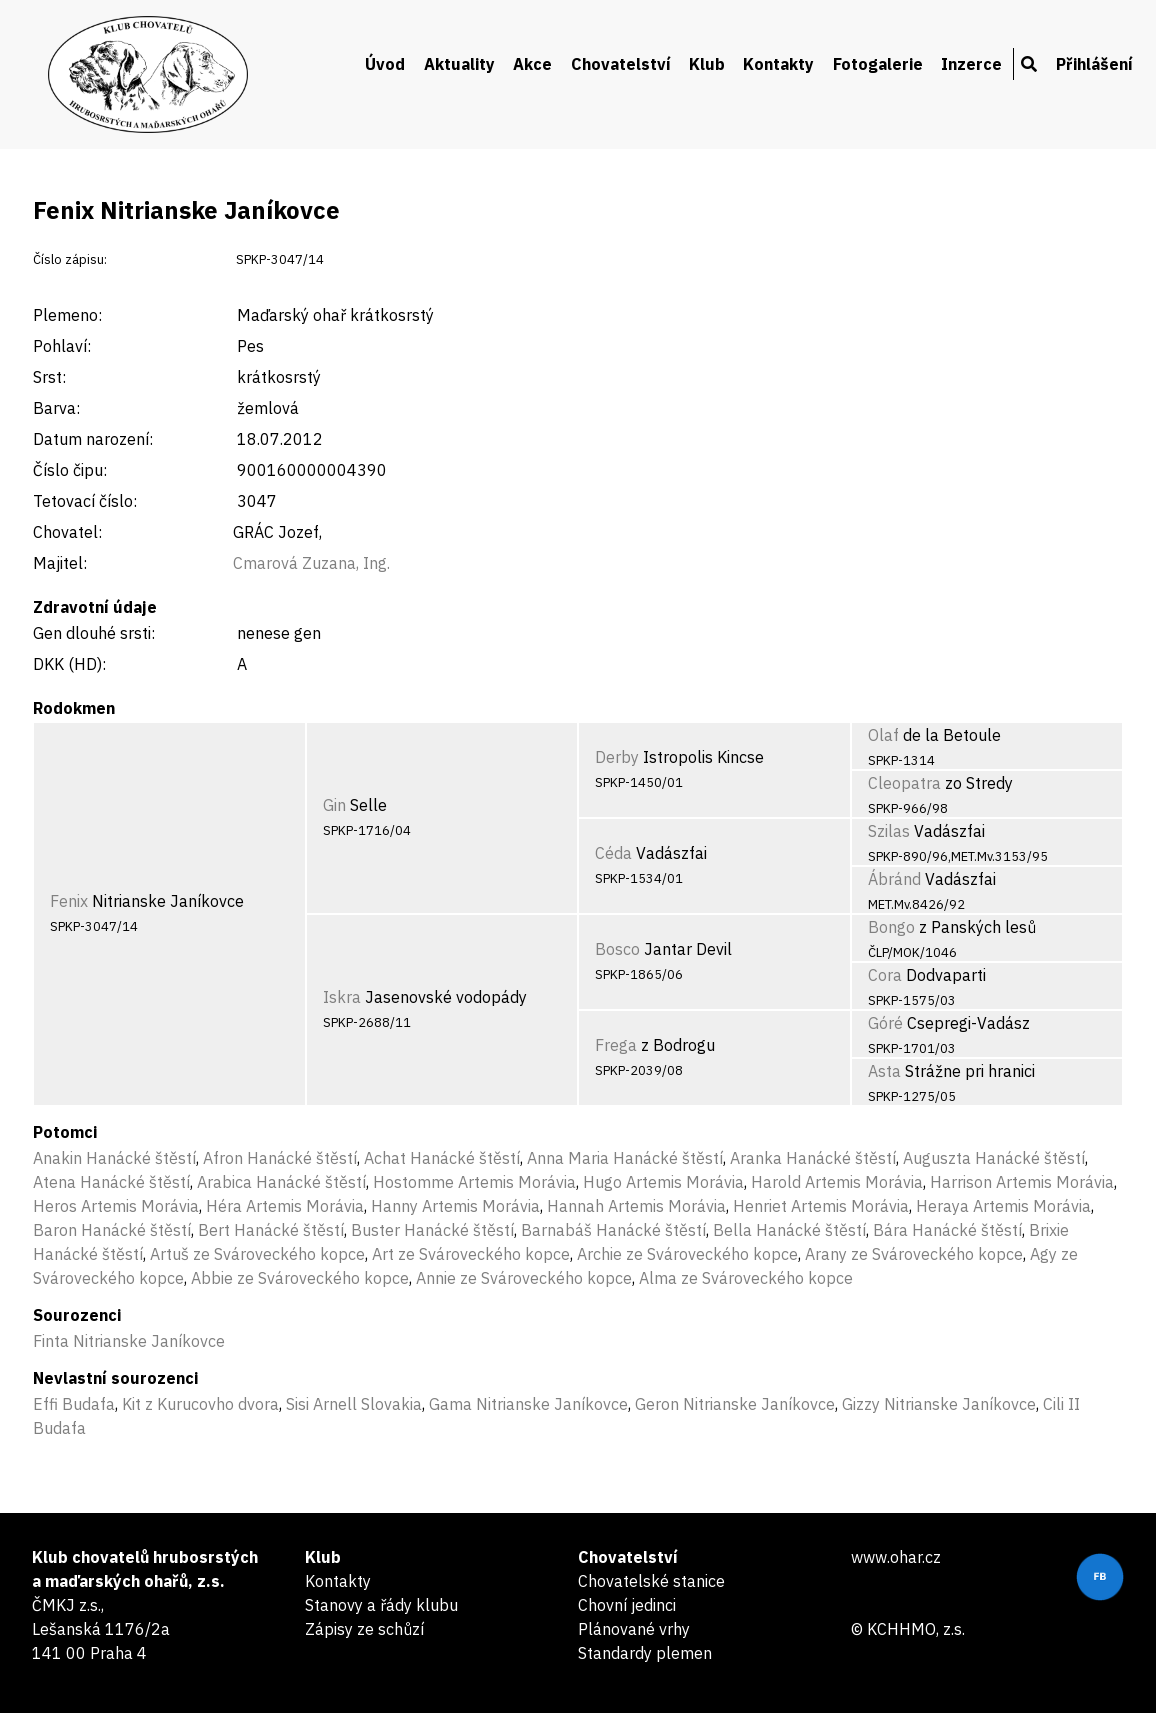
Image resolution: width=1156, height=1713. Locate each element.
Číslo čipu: (70, 470)
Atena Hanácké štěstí (111, 1182)
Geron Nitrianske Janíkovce (735, 1404)
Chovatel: (67, 532)
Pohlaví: (62, 346)
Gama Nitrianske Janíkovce (528, 1404)
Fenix (69, 901)
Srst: (49, 377)
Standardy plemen (645, 1653)
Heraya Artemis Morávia (1003, 1206)
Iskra (342, 997)
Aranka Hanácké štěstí (813, 1158)
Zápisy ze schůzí (364, 1629)
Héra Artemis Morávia (285, 1206)
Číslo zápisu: (70, 259)
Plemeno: (67, 315)
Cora (885, 975)
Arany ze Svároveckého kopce (914, 1254)
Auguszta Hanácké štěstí (994, 1158)
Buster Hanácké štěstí (432, 1230)
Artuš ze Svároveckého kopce (257, 1254)
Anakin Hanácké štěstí (114, 1158)
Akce (532, 64)
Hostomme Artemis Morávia (474, 1182)
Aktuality (459, 64)
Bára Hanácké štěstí (947, 1230)
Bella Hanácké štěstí (789, 1230)
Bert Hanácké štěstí (271, 1230)
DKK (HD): (69, 664)
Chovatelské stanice (651, 1581)
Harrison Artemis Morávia (1022, 1182)
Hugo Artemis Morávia (663, 1182)
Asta (884, 1071)
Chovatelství (621, 64)
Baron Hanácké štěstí (112, 1230)
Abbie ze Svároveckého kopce (300, 1278)
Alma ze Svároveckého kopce (746, 1278)
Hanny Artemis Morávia (455, 1206)
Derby (617, 757)
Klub (707, 64)
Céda (613, 853)
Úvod (385, 64)
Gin (334, 805)
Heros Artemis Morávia (116, 1206)
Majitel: (60, 563)
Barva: (56, 408)
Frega (616, 1045)
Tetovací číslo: (85, 501)
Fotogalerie (878, 64)
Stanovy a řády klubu (381, 1605)
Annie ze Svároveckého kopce (524, 1278)
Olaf (883, 735)
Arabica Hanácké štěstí (281, 1182)
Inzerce (971, 64)
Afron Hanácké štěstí (280, 1158)
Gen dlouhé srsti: (94, 633)
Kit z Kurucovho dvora (200, 1404)
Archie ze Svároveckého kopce (687, 1254)
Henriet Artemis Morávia (821, 1206)
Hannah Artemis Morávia (636, 1206)
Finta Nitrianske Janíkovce (129, 1341)
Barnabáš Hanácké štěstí (613, 1230)
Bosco (617, 949)
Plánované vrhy (634, 1629)
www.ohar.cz (896, 1557)
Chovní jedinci (627, 1605)
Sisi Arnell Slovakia (354, 1404)
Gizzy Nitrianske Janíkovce (939, 1404)
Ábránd (894, 879)
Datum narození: (93, 439)
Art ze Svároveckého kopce (471, 1254)
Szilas (889, 831)
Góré (885, 1023)
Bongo (891, 927)
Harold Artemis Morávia (837, 1182)
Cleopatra (904, 783)
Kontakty (778, 64)
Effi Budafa (74, 1404)
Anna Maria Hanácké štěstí (625, 1158)
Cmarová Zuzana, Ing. (311, 563)
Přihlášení (1094, 64)
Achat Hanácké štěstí (442, 1158)
